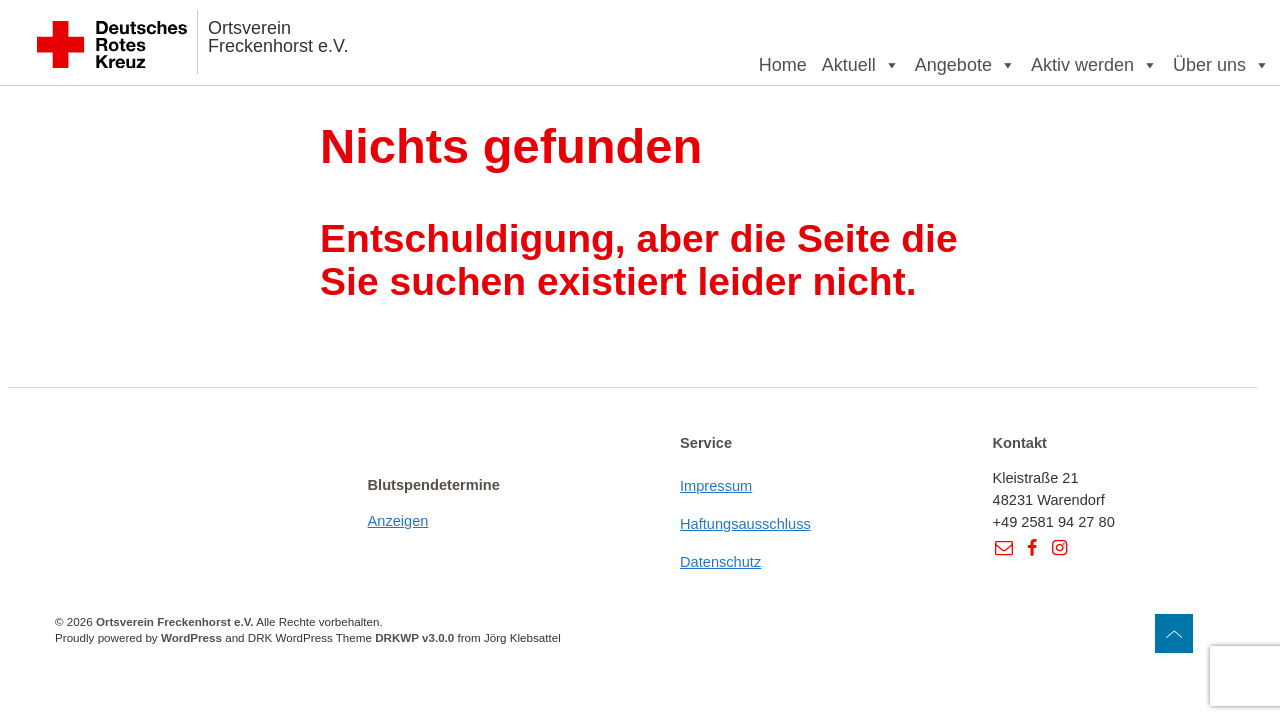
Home (783, 65)
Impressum (716, 486)
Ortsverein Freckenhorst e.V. (278, 37)
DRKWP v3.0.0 (414, 637)
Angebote (965, 65)
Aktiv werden (1094, 65)
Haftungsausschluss (745, 524)
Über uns (1221, 65)
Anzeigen (398, 521)
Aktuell (861, 65)
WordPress (191, 637)
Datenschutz (720, 562)
